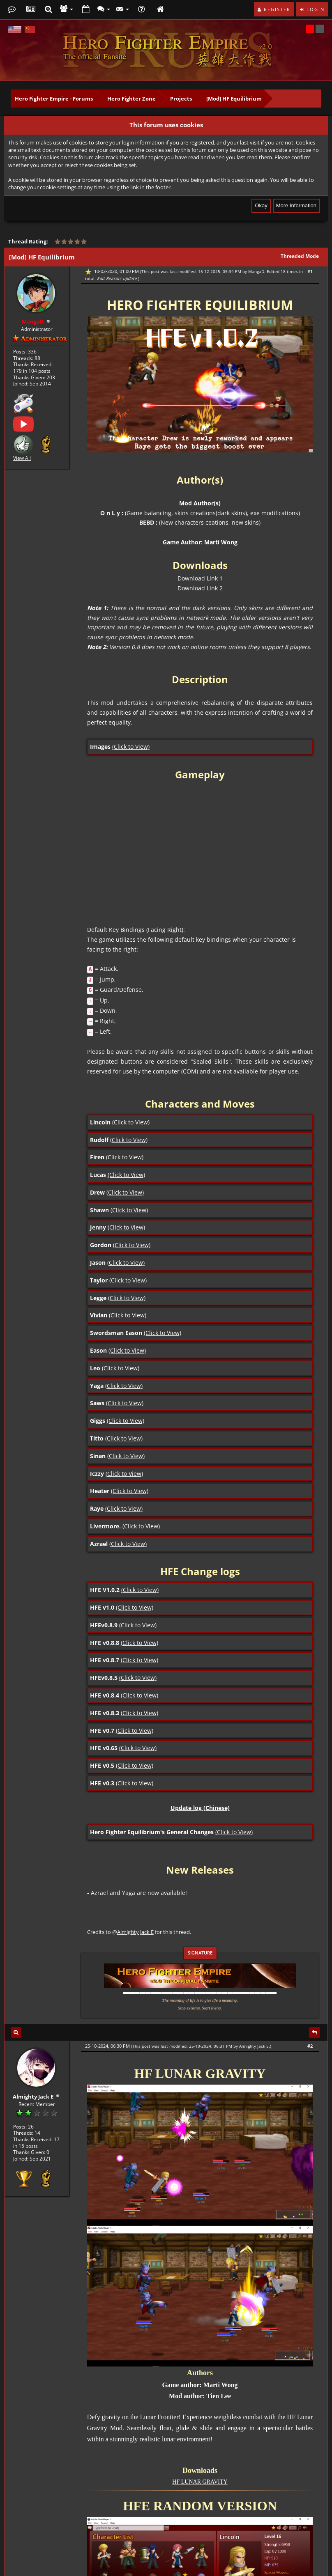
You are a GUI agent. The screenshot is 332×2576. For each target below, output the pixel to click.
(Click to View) (131, 746)
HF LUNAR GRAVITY (199, 2482)
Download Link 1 (200, 578)
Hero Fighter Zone (131, 98)
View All (22, 457)
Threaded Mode (300, 255)
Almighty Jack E (135, 1932)
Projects (181, 98)
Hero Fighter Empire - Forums (54, 98)
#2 (310, 2046)
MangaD (256, 271)
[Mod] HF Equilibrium (234, 98)
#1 (310, 271)
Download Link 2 (200, 588)
